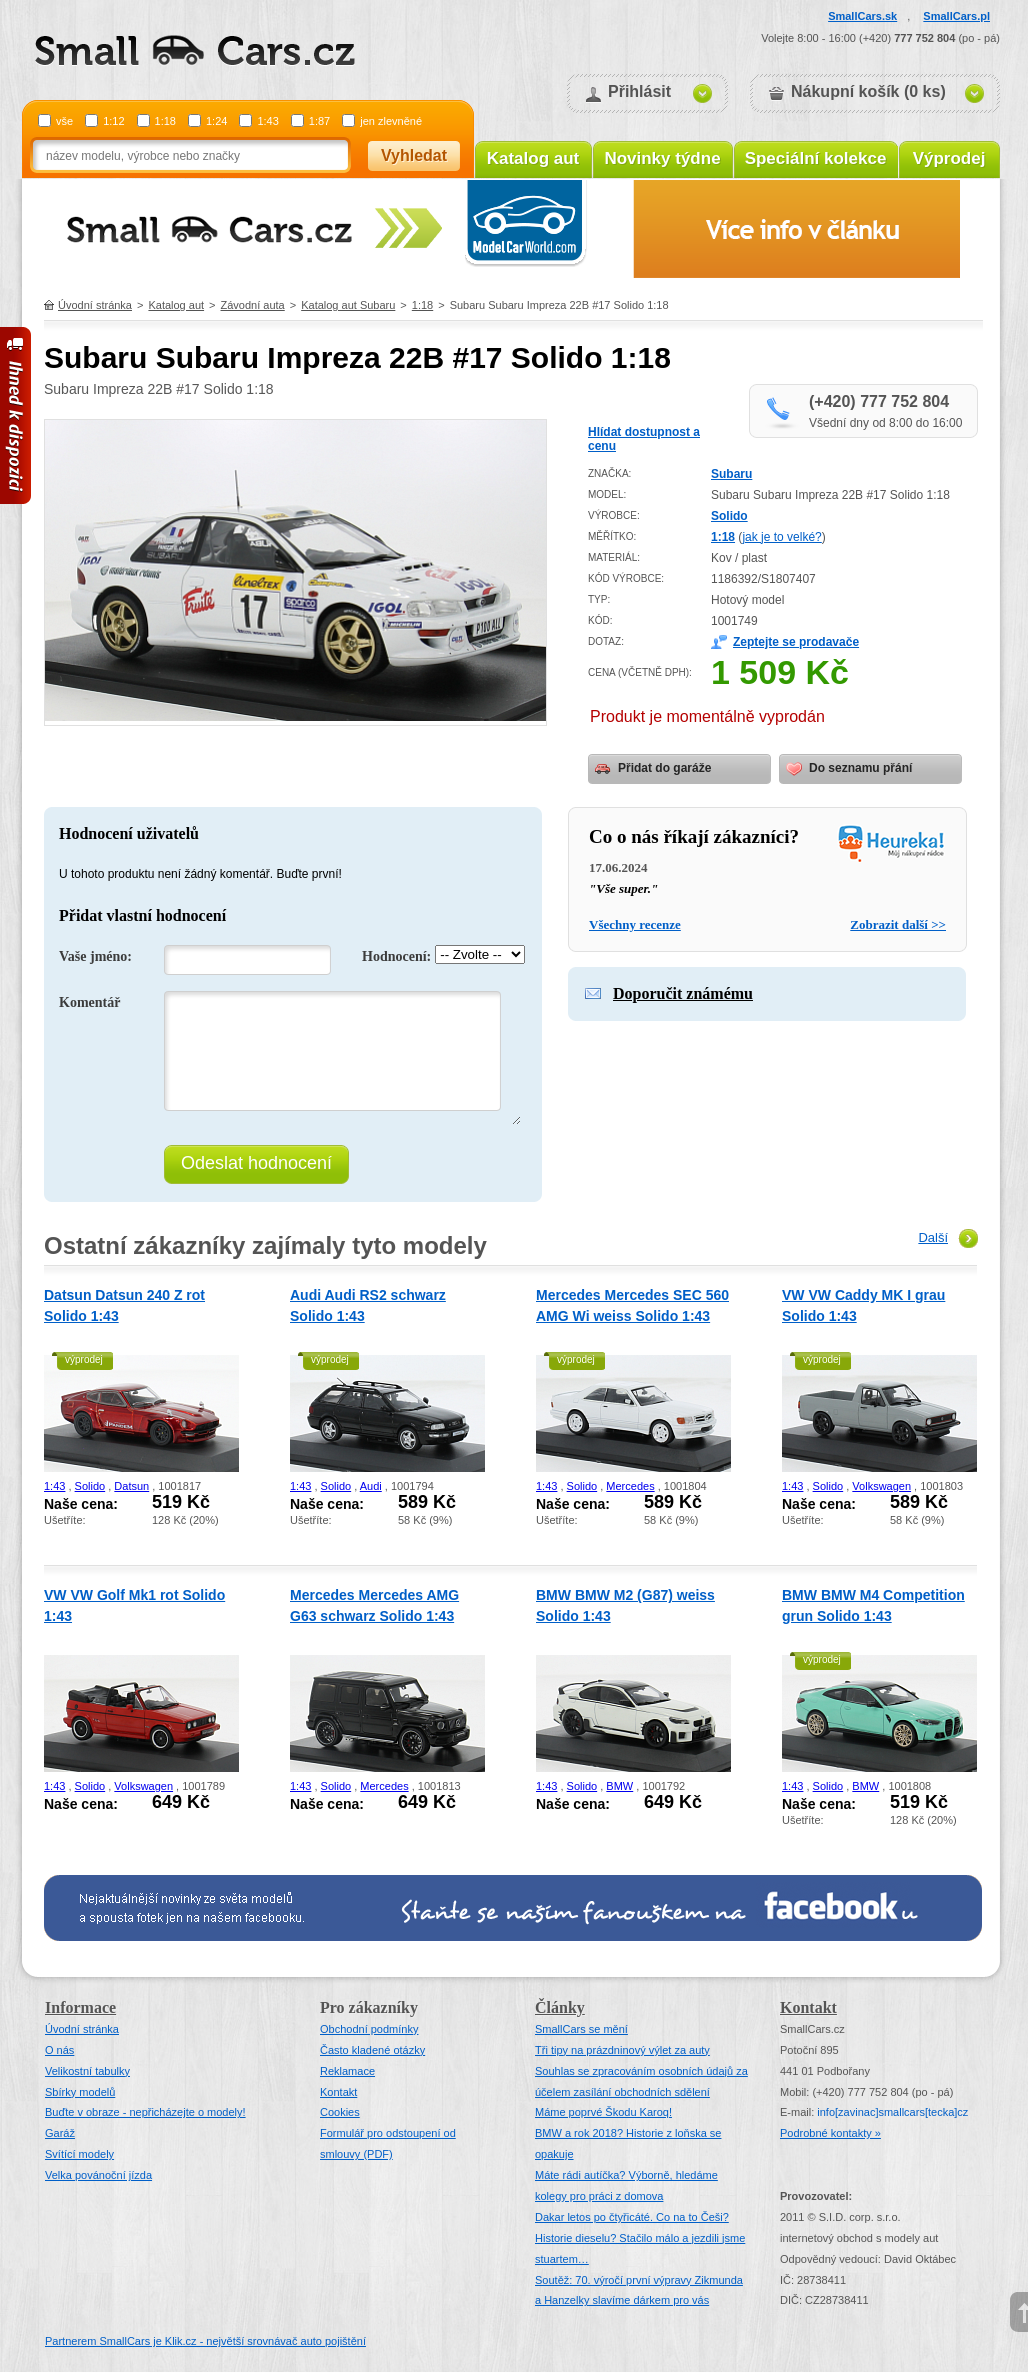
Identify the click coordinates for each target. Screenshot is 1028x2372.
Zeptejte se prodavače (796, 642)
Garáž (60, 2133)
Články (560, 2007)
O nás (59, 2050)
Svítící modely (79, 2154)
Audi (371, 1486)
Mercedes (630, 1486)
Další (933, 1237)
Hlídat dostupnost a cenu (644, 439)
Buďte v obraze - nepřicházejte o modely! (145, 2112)
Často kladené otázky (372, 2050)
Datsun (131, 1486)
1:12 (113, 121)
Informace (80, 2007)
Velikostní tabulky (87, 2071)
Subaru (731, 474)
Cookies (340, 2112)
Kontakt (338, 2092)
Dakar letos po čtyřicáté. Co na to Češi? (632, 2217)
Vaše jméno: (95, 956)
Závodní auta (253, 305)
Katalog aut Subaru (348, 305)
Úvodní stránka (95, 305)
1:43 (267, 121)
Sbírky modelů (80, 2092)
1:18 (165, 121)
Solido (729, 516)
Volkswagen (881, 1486)
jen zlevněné (391, 121)
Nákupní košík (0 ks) (868, 91)
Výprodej (949, 158)
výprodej (84, 1359)
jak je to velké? (781, 537)
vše (64, 121)
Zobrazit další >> (898, 924)
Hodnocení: (396, 956)
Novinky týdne (662, 158)
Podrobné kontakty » (830, 2133)
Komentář (89, 1002)
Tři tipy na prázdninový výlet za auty (622, 2050)
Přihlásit (639, 91)
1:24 (216, 121)
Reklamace (347, 2071)
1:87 (319, 121)
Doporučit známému (683, 993)
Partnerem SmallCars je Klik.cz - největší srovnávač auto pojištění (205, 2341)
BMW (619, 1786)
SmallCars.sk (862, 16)
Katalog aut (533, 158)
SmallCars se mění (581, 2029)
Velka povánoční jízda (98, 2175)
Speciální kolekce (816, 158)
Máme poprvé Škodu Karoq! (603, 2112)
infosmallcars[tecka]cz (892, 2112)
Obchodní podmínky (369, 2029)
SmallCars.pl (956, 16)
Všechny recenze (635, 924)
